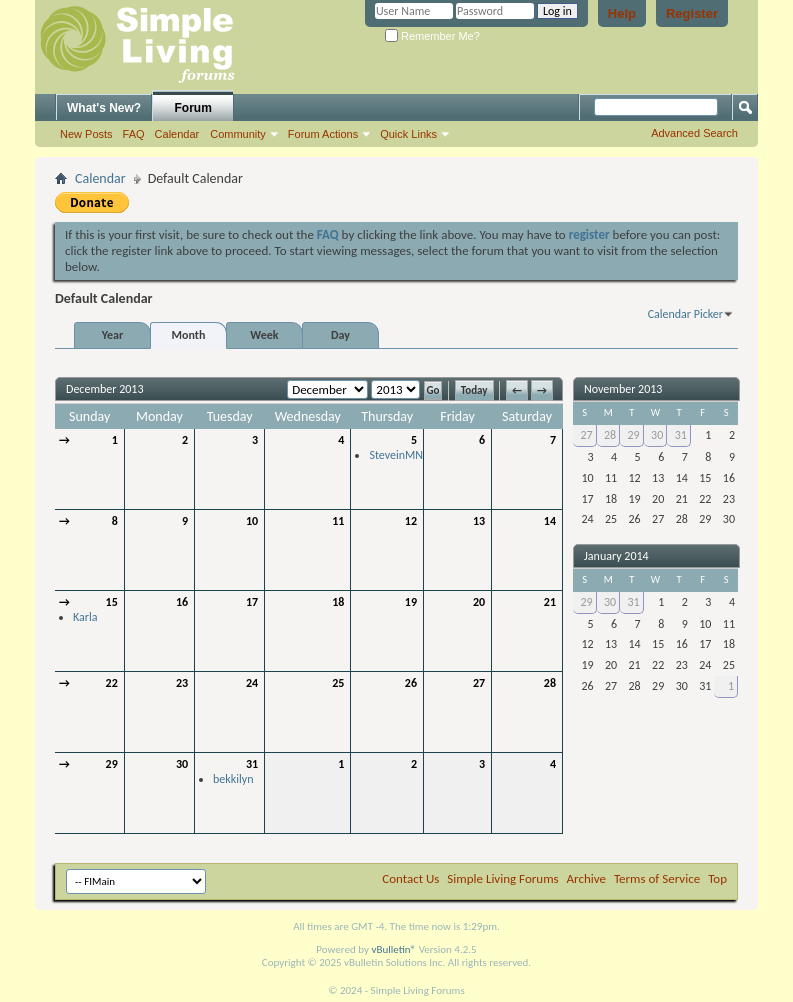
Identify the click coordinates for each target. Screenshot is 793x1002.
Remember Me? (432, 36)
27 (479, 683)
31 (252, 764)
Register (692, 13)
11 (338, 521)
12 (411, 521)
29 (112, 764)
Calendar (177, 134)
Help (622, 13)
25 (338, 683)
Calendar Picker (685, 314)
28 (550, 683)
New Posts (86, 134)
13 (479, 521)
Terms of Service (657, 878)
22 (112, 683)
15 (112, 602)
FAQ (134, 134)
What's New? (104, 108)
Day (340, 335)
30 (182, 764)
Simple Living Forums (502, 878)
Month (189, 335)
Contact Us (410, 878)
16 (182, 602)
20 (479, 602)
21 (550, 602)
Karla (85, 617)
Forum (193, 108)
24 (252, 683)
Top (717, 878)
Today (474, 390)
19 (411, 602)
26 (411, 683)
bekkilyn (233, 779)
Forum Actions (323, 134)
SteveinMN (396, 455)
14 (550, 521)
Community (238, 134)
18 (338, 602)
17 (252, 602)
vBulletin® (393, 949)
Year (113, 335)
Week (264, 335)
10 (252, 521)
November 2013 (623, 389)
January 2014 (616, 556)
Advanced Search (694, 133)
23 (182, 683)
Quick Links (408, 134)
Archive (586, 878)
